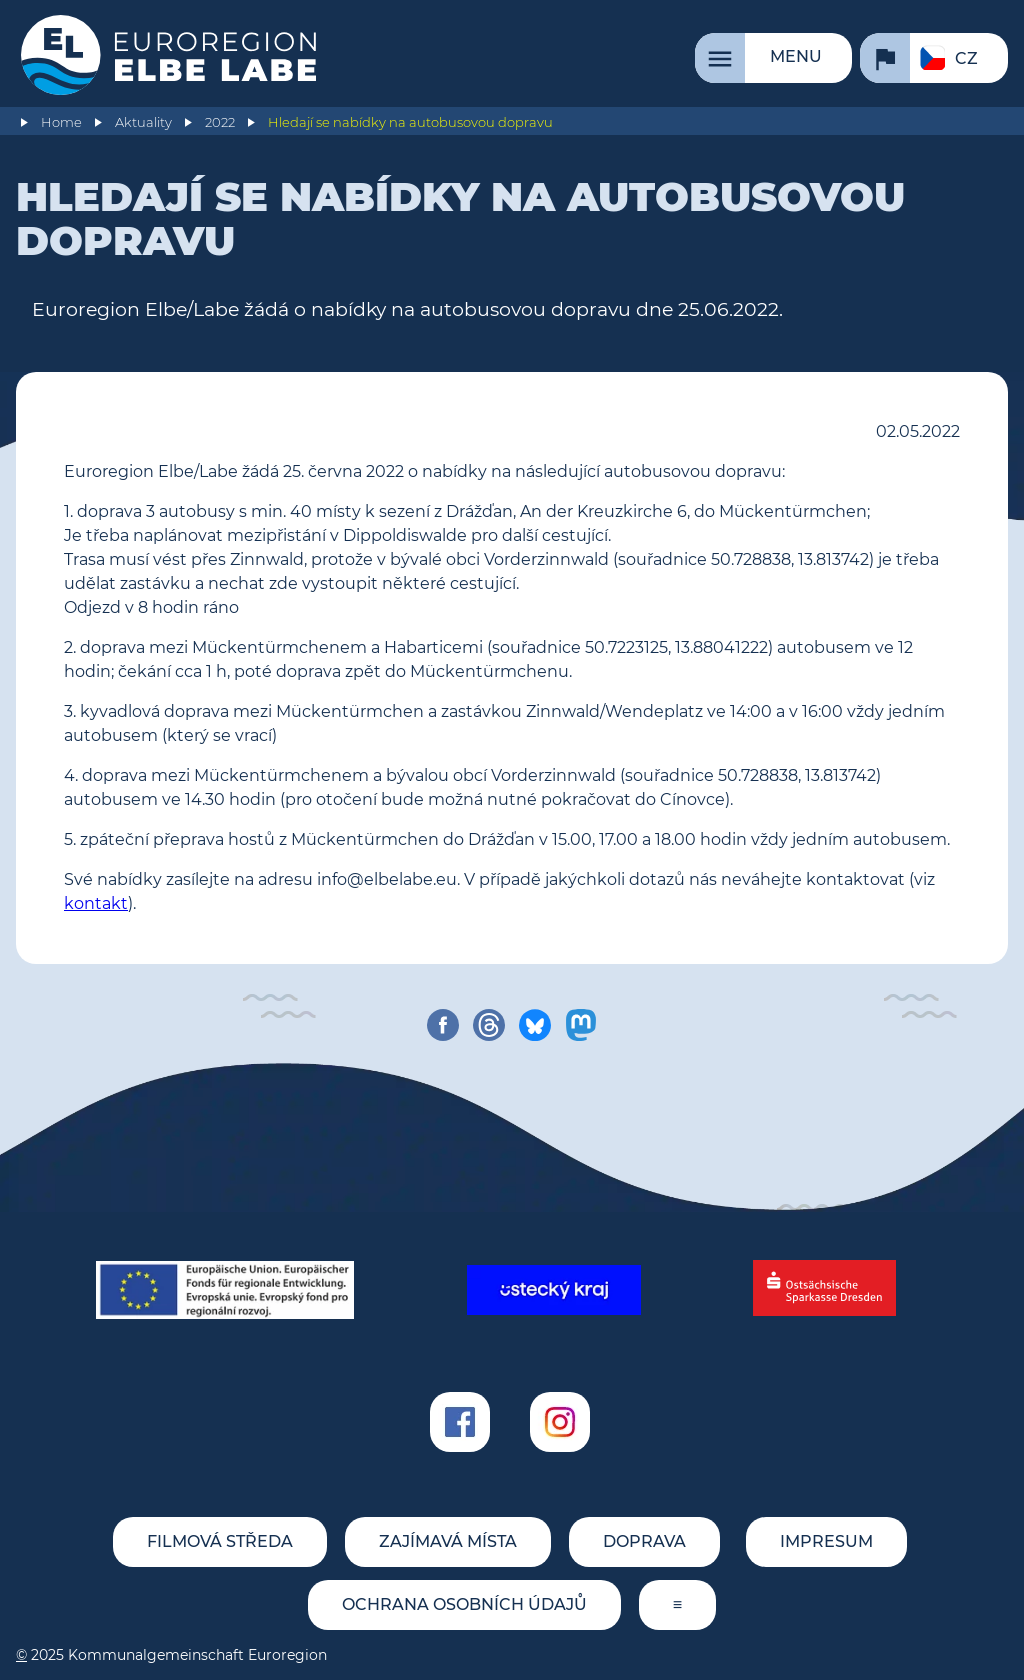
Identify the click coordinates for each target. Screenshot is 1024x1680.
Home (61, 122)
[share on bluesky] (535, 1025)
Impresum (826, 1541)
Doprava (644, 1541)
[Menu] (773, 58)
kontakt (96, 903)
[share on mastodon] (581, 1025)
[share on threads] (489, 1025)
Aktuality (143, 122)
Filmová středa (220, 1541)
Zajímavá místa (448, 1541)
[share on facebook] (443, 1025)
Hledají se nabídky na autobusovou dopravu (410, 122)
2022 (220, 122)
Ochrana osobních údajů (464, 1604)
